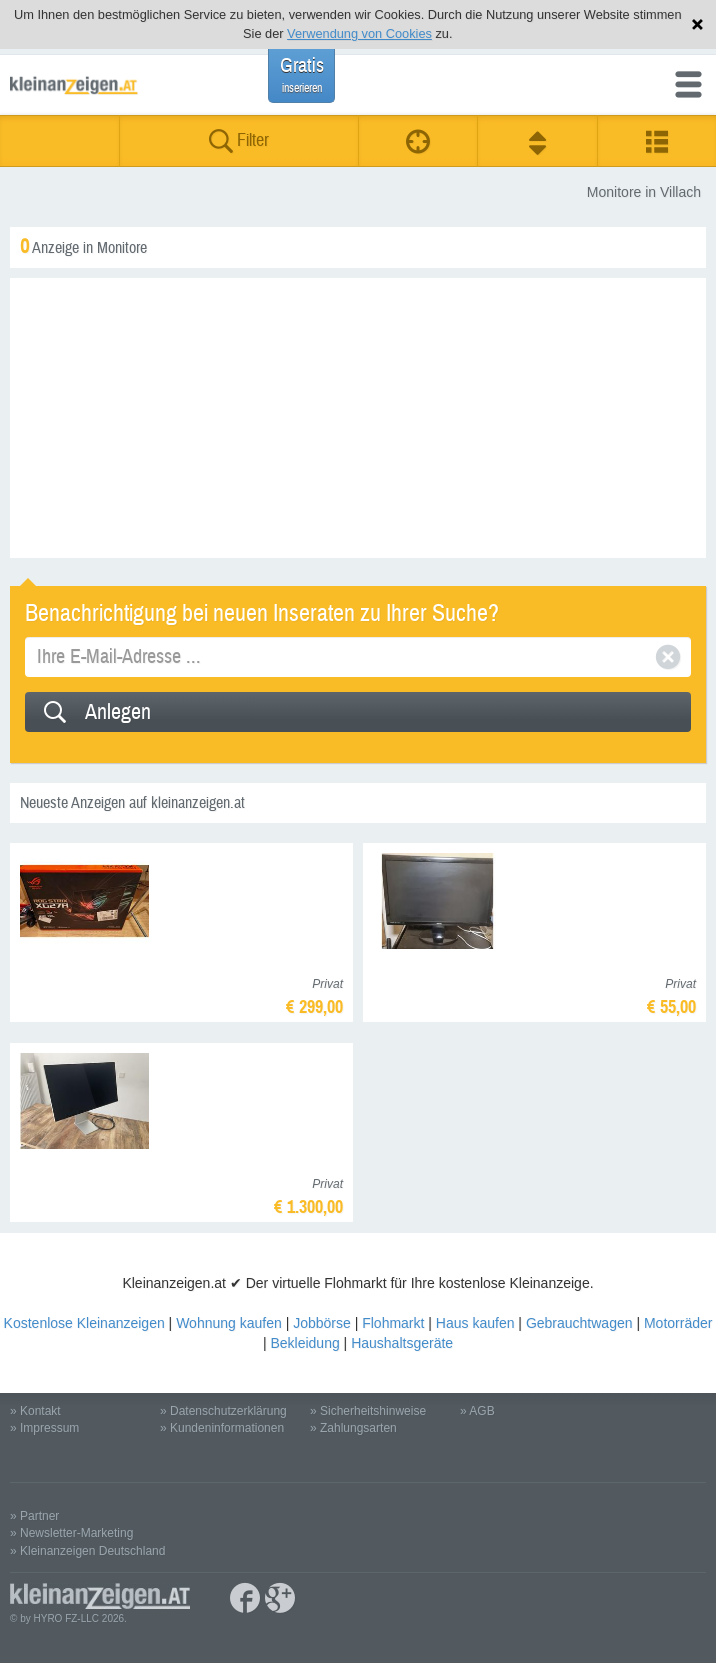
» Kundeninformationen (222, 1428)
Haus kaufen (475, 1323)
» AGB (477, 1411)
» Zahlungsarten (353, 1428)
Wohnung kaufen (229, 1323)
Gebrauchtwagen (579, 1323)
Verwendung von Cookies (359, 33)
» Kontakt (35, 1411)
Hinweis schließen (697, 24)
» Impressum (44, 1428)
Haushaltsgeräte (402, 1343)
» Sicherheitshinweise (368, 1411)
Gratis (302, 74)
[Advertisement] (358, 418)
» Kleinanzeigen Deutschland (87, 1551)
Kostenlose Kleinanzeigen (84, 1323)
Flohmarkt (393, 1323)
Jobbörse (322, 1323)
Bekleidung (304, 1343)
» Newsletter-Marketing (71, 1533)
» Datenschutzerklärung (223, 1411)
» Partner (34, 1516)
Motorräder (678, 1323)
